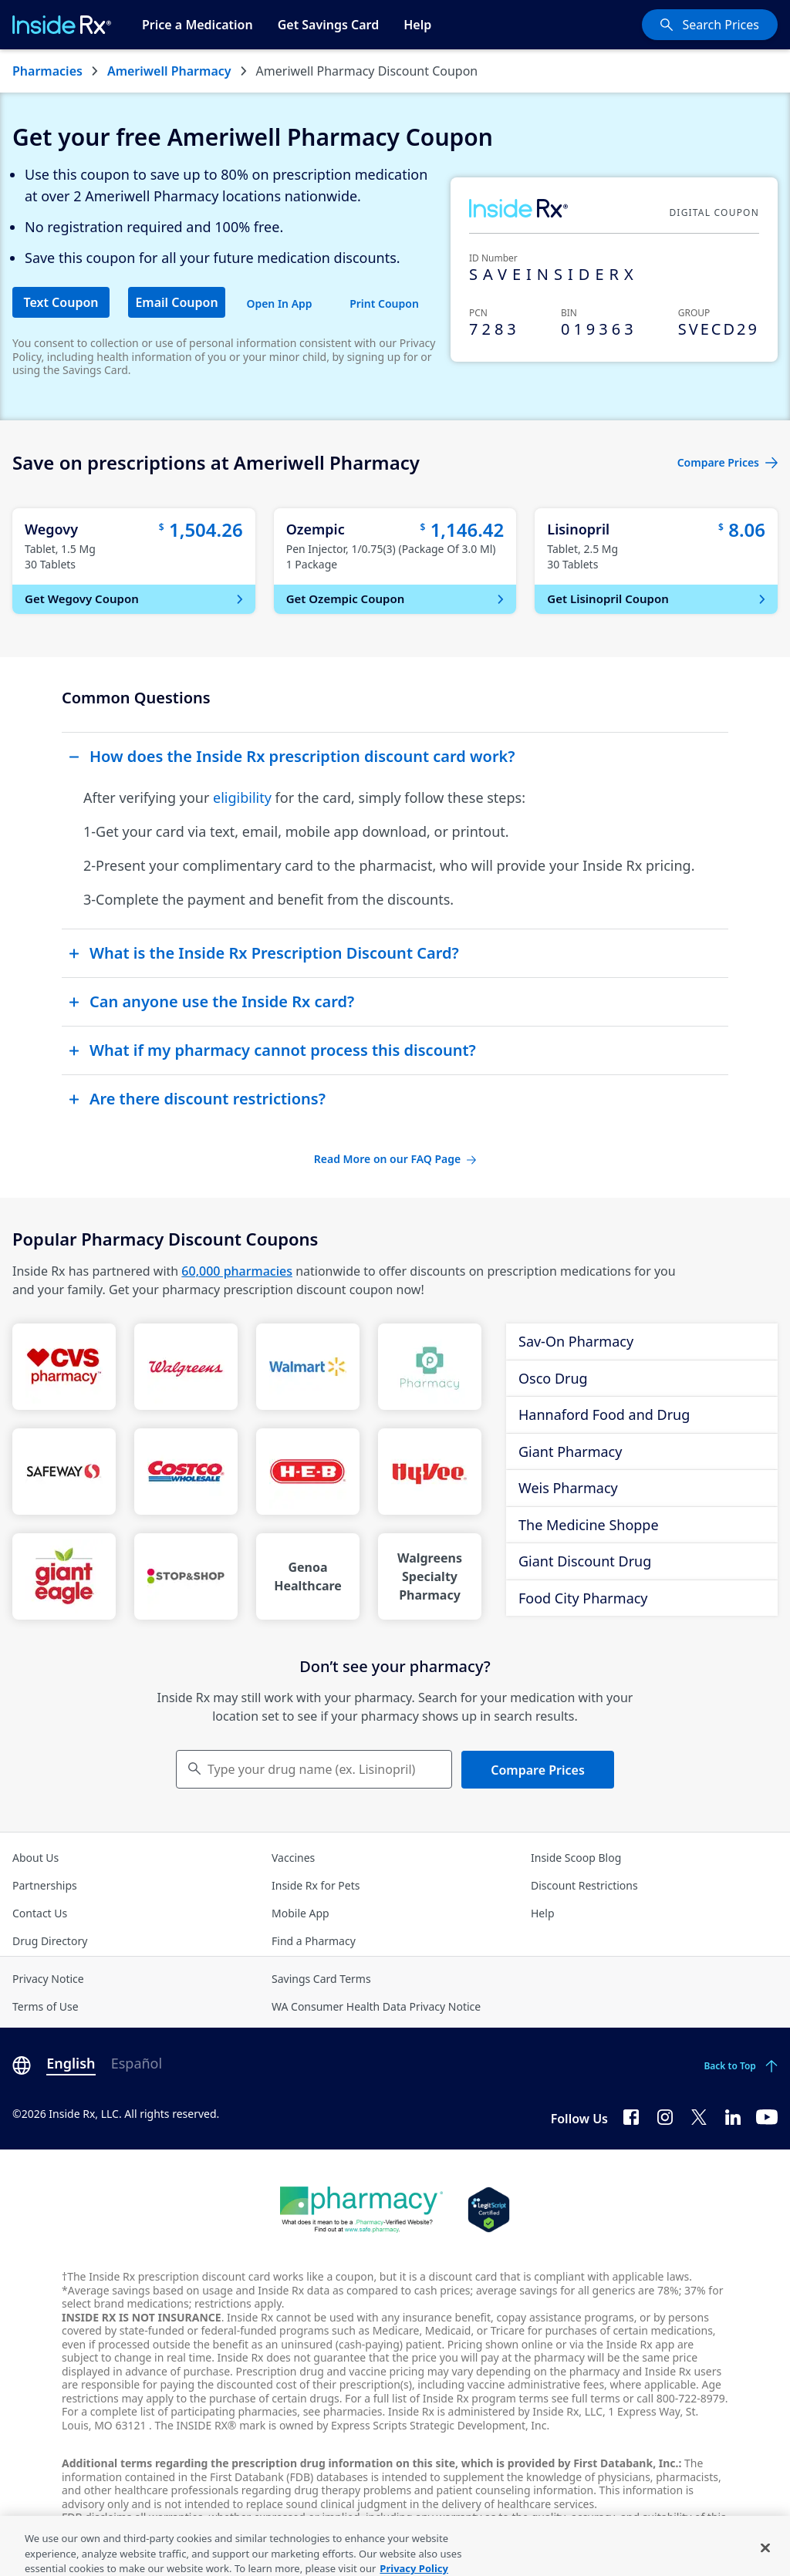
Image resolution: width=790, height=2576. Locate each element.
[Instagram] (665, 2115)
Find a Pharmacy (314, 1941)
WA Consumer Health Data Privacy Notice (376, 2006)
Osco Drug (553, 1378)
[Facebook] (631, 2115)
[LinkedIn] (733, 2115)
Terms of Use (45, 2006)
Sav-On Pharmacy (575, 1341)
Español (136, 2063)
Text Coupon (60, 302)
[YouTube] (767, 2115)
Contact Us (39, 1913)
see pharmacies (343, 2411)
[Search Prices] (710, 24)
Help (417, 24)
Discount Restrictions (584, 1885)
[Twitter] (699, 2115)
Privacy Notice (48, 1978)
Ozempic (315, 529)
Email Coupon (176, 302)
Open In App (279, 303)
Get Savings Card (329, 24)
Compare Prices (538, 1770)
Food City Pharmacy (583, 1598)
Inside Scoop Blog (576, 1857)
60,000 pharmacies (236, 1271)
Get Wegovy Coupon (135, 598)
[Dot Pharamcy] (361, 2210)
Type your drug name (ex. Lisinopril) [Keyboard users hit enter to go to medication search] (311, 1769)
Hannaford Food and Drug (604, 1414)
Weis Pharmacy (568, 1488)
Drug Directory (49, 1941)
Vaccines (293, 1857)
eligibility (242, 797)
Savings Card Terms (321, 1978)
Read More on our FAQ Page (395, 1158)
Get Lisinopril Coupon (657, 598)
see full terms (586, 2398)
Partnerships (44, 1885)
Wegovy (51, 529)
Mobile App (300, 1913)
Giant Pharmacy (570, 1451)
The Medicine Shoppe (588, 1525)
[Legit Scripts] (489, 2210)
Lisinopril (578, 529)
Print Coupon (384, 303)
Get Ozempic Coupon (397, 598)
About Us (35, 1857)
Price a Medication (197, 24)
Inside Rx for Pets (316, 1885)
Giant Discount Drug (584, 1561)
